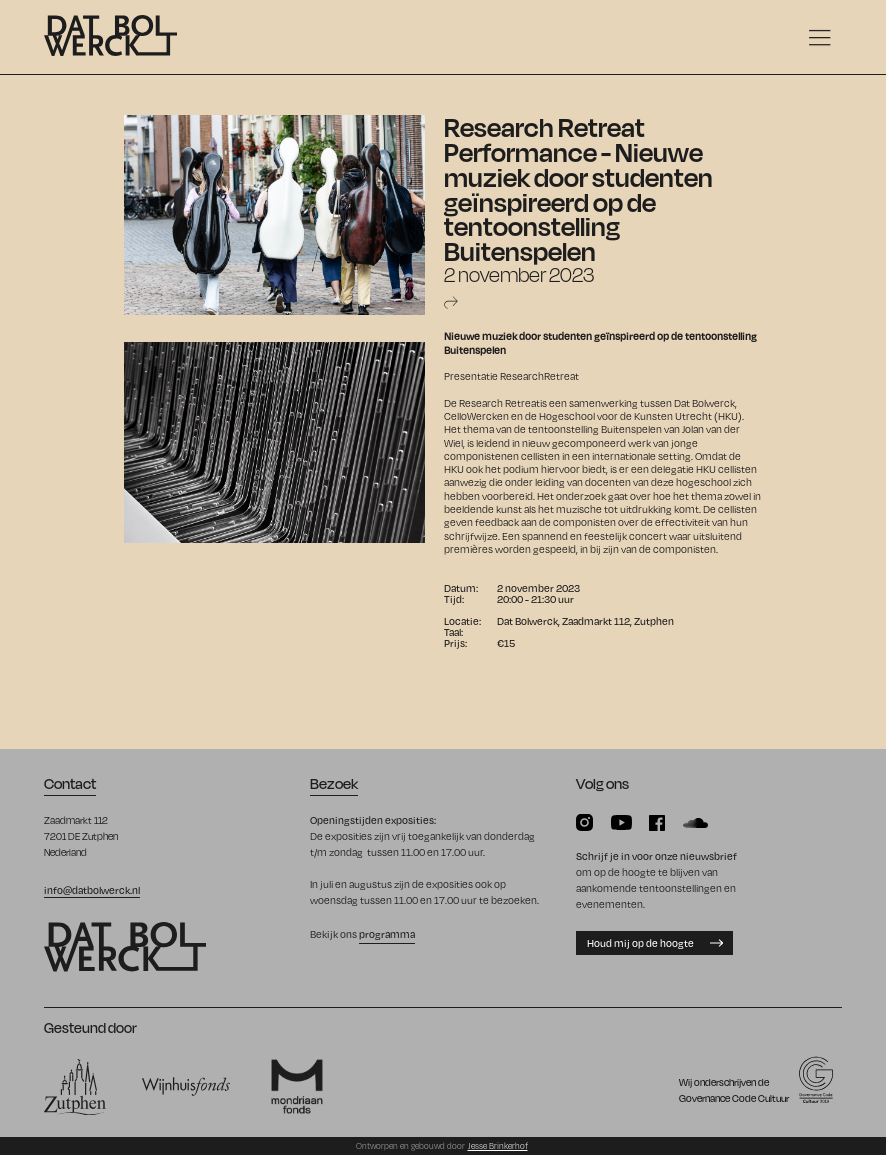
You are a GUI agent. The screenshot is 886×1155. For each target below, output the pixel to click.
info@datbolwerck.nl (92, 890)
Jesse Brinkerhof (498, 1146)
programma (387, 934)
